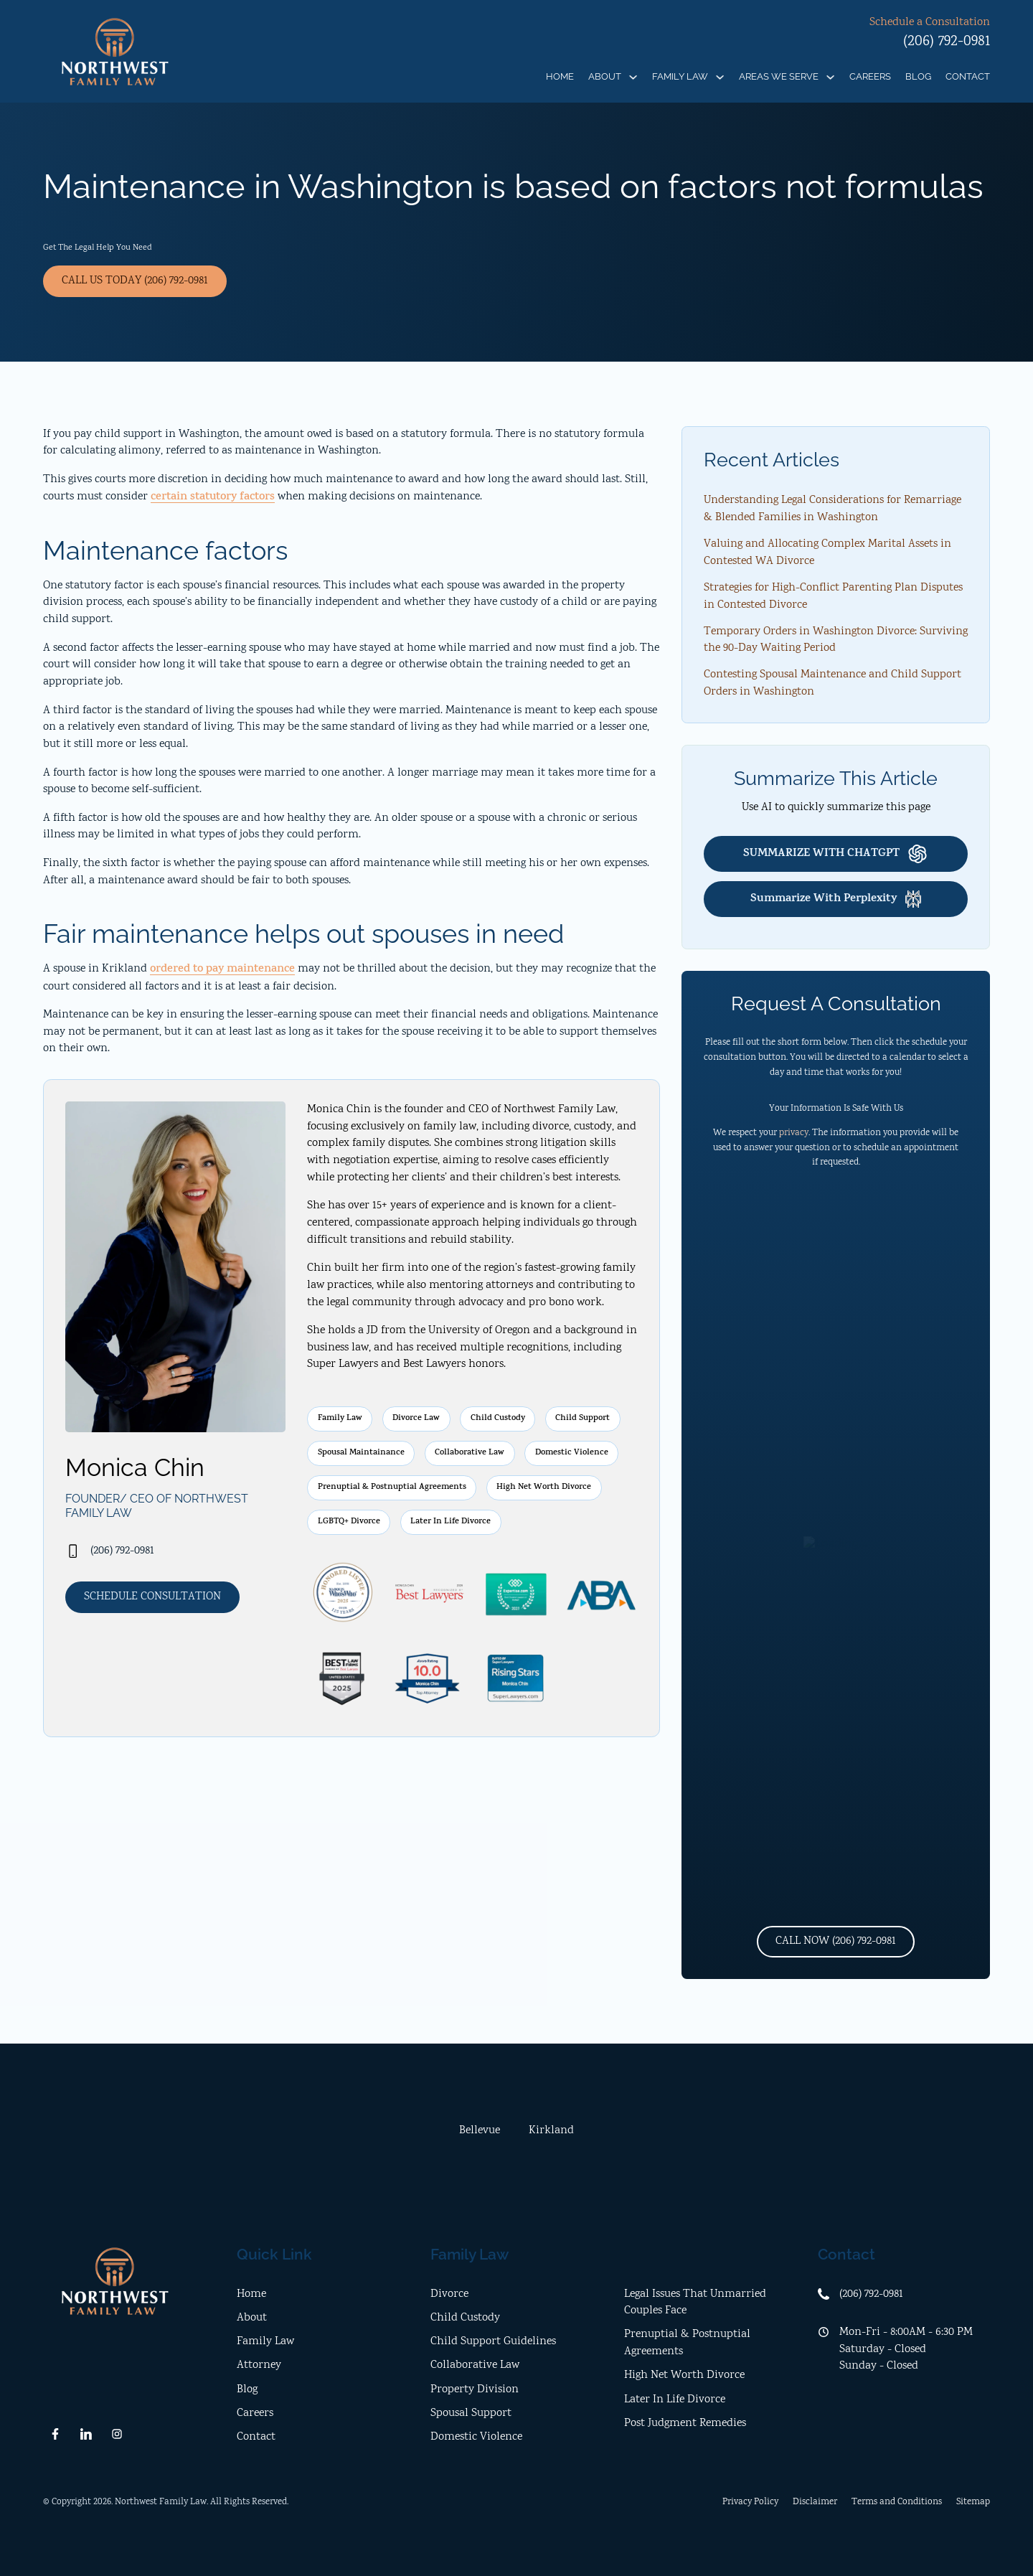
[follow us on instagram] (117, 2434)
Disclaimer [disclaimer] (815, 2502)
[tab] (479, 2131)
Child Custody (465, 2318)
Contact (967, 76)
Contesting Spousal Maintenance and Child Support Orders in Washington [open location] (832, 683)
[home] (115, 52)
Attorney (259, 2365)
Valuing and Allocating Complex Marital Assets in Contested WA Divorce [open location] (827, 553)
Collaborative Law (474, 2365)
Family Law (680, 76)
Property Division (474, 2390)
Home (560, 76)
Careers (870, 76)
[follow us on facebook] (55, 2434)
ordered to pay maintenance (222, 970)
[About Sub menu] (633, 77)
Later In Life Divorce (674, 2400)
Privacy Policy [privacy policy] (750, 2502)
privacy (793, 1133)
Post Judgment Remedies (685, 2423)
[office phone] (904, 2294)
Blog (918, 76)
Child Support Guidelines (493, 2341)
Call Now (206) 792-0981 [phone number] (835, 1941)
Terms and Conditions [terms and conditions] (897, 2502)
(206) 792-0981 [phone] (946, 42)
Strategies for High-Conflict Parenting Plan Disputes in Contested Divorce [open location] (833, 597)
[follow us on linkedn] (86, 2434)
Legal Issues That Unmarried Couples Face (695, 2303)
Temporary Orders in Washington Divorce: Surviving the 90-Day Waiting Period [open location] (836, 640)
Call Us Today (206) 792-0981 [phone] (135, 281)
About (604, 76)
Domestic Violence (476, 2437)
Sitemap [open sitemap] (973, 2502)
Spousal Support (470, 2413)
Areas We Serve (779, 76)
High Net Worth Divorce (684, 2375)
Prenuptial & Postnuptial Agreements (687, 2343)
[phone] (175, 1551)
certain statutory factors (213, 498)
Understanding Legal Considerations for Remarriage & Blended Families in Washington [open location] (832, 509)
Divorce (449, 2294)
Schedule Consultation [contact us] (152, 1597)
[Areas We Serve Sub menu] (830, 77)
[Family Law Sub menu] (720, 77)
